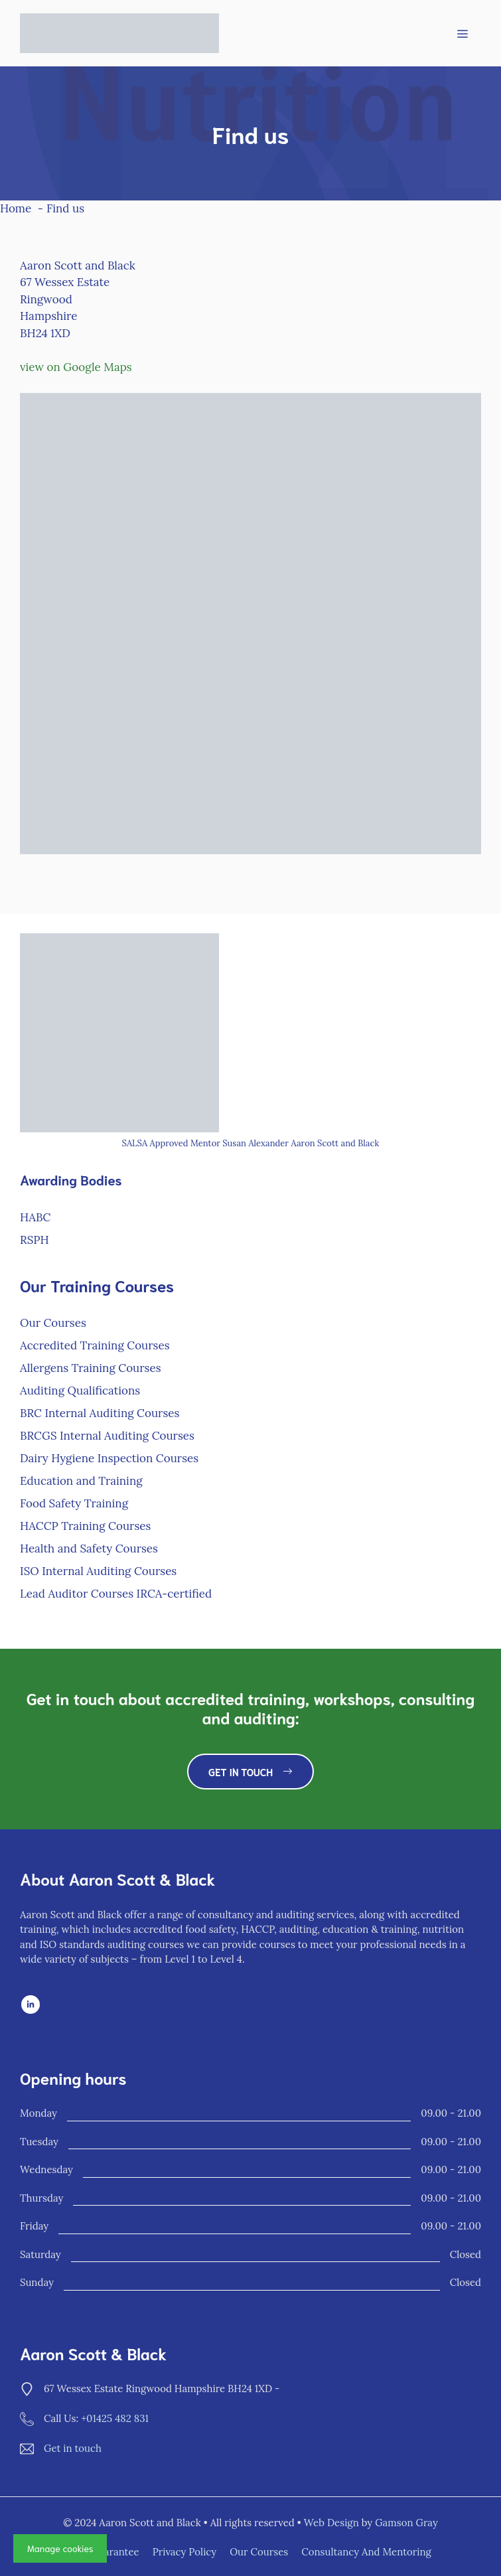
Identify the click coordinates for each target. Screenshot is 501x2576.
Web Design (331, 2522)
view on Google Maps (76, 367)
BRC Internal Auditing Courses (99, 1413)
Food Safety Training (74, 1503)
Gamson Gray (406, 2522)
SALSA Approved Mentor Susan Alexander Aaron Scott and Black (251, 1143)
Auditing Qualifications (80, 1390)
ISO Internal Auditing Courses (98, 1571)
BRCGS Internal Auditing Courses (107, 1435)
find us (299, 2388)
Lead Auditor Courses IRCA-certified (116, 1593)
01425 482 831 (117, 2418)
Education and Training (81, 1481)
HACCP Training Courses (85, 1526)
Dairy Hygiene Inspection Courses (109, 1458)
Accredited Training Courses (95, 1345)
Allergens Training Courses (90, 1368)
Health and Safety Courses (89, 1548)
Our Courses (53, 1323)
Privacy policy (185, 2551)
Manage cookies (60, 2548)
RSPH (34, 1240)
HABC (35, 1217)
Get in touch (73, 2448)
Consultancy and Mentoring (366, 2551)
